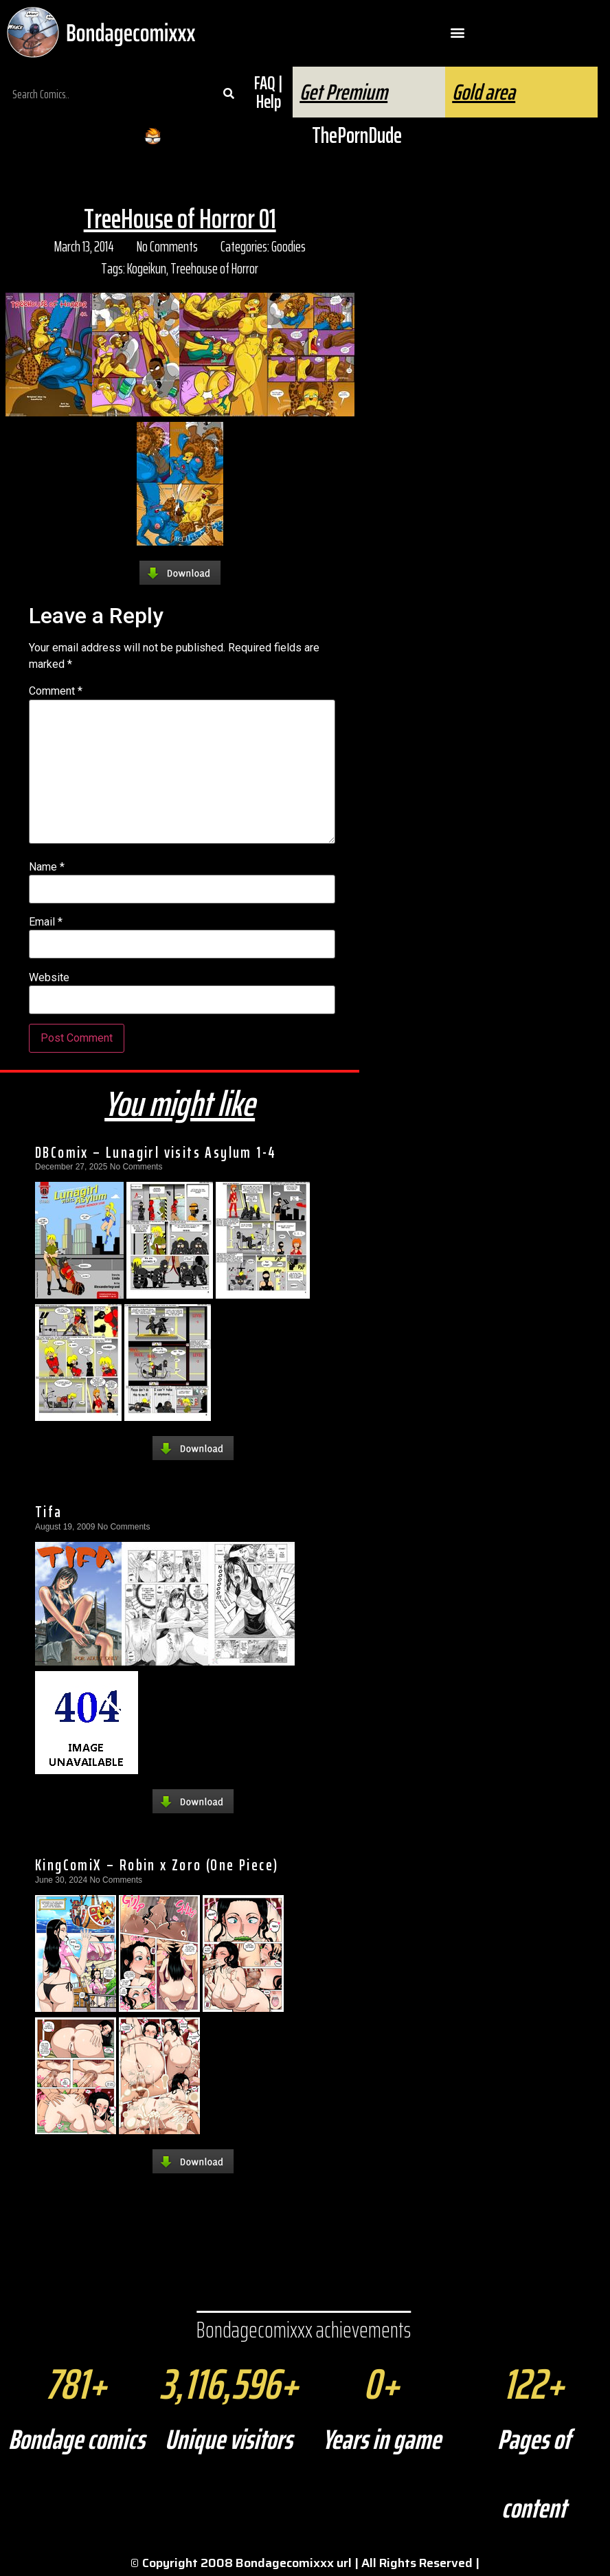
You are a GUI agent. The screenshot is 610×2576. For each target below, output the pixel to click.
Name (47, 867)
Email (46, 922)
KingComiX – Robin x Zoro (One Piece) (156, 1864)
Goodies (288, 246)
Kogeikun (146, 268)
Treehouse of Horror (214, 268)
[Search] (228, 94)
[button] (458, 32)
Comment (55, 691)
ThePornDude (357, 135)
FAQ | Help (268, 92)
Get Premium (343, 92)
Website (49, 977)
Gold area (483, 92)
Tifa (49, 1511)
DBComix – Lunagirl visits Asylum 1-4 (155, 1152)
